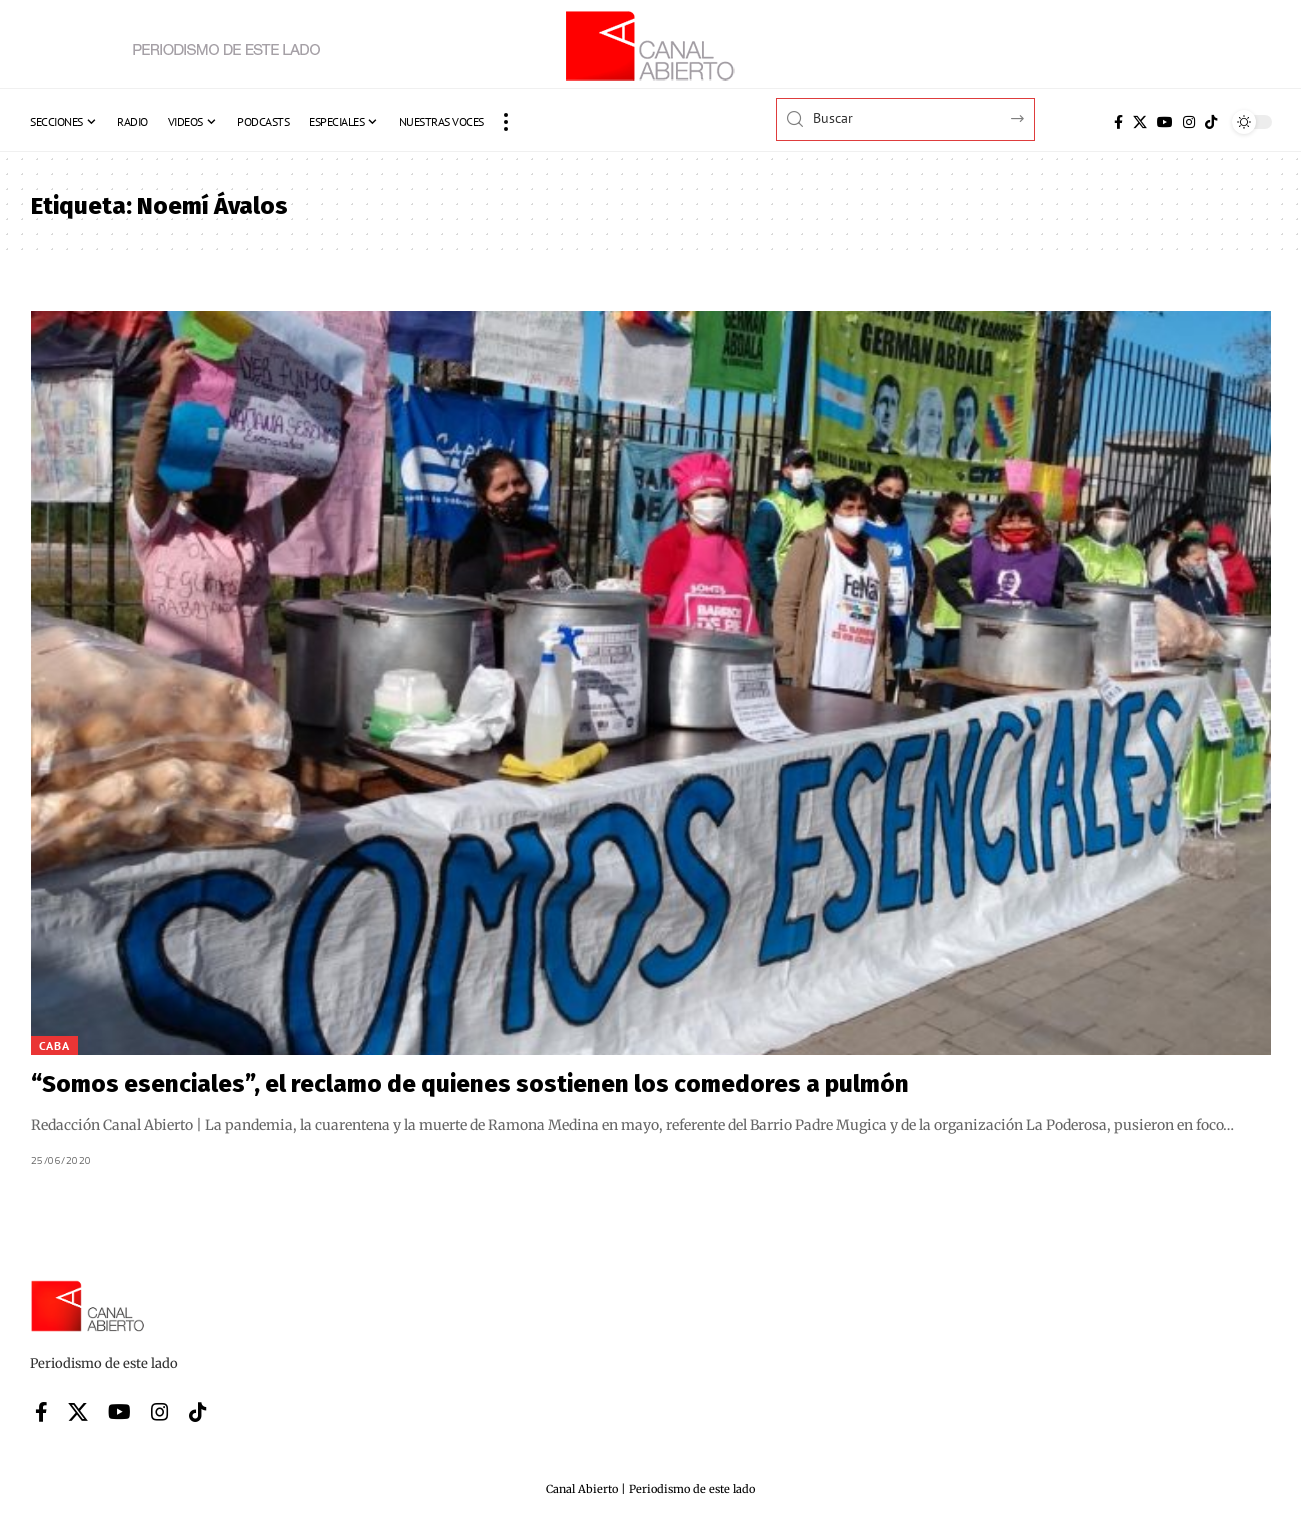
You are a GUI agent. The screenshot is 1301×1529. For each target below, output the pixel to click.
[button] (506, 122)
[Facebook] (1118, 122)
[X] (1140, 122)
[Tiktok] (1211, 122)
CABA (54, 1045)
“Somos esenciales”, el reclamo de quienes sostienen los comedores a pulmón (470, 1084)
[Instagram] (1189, 122)
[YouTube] (1165, 122)
